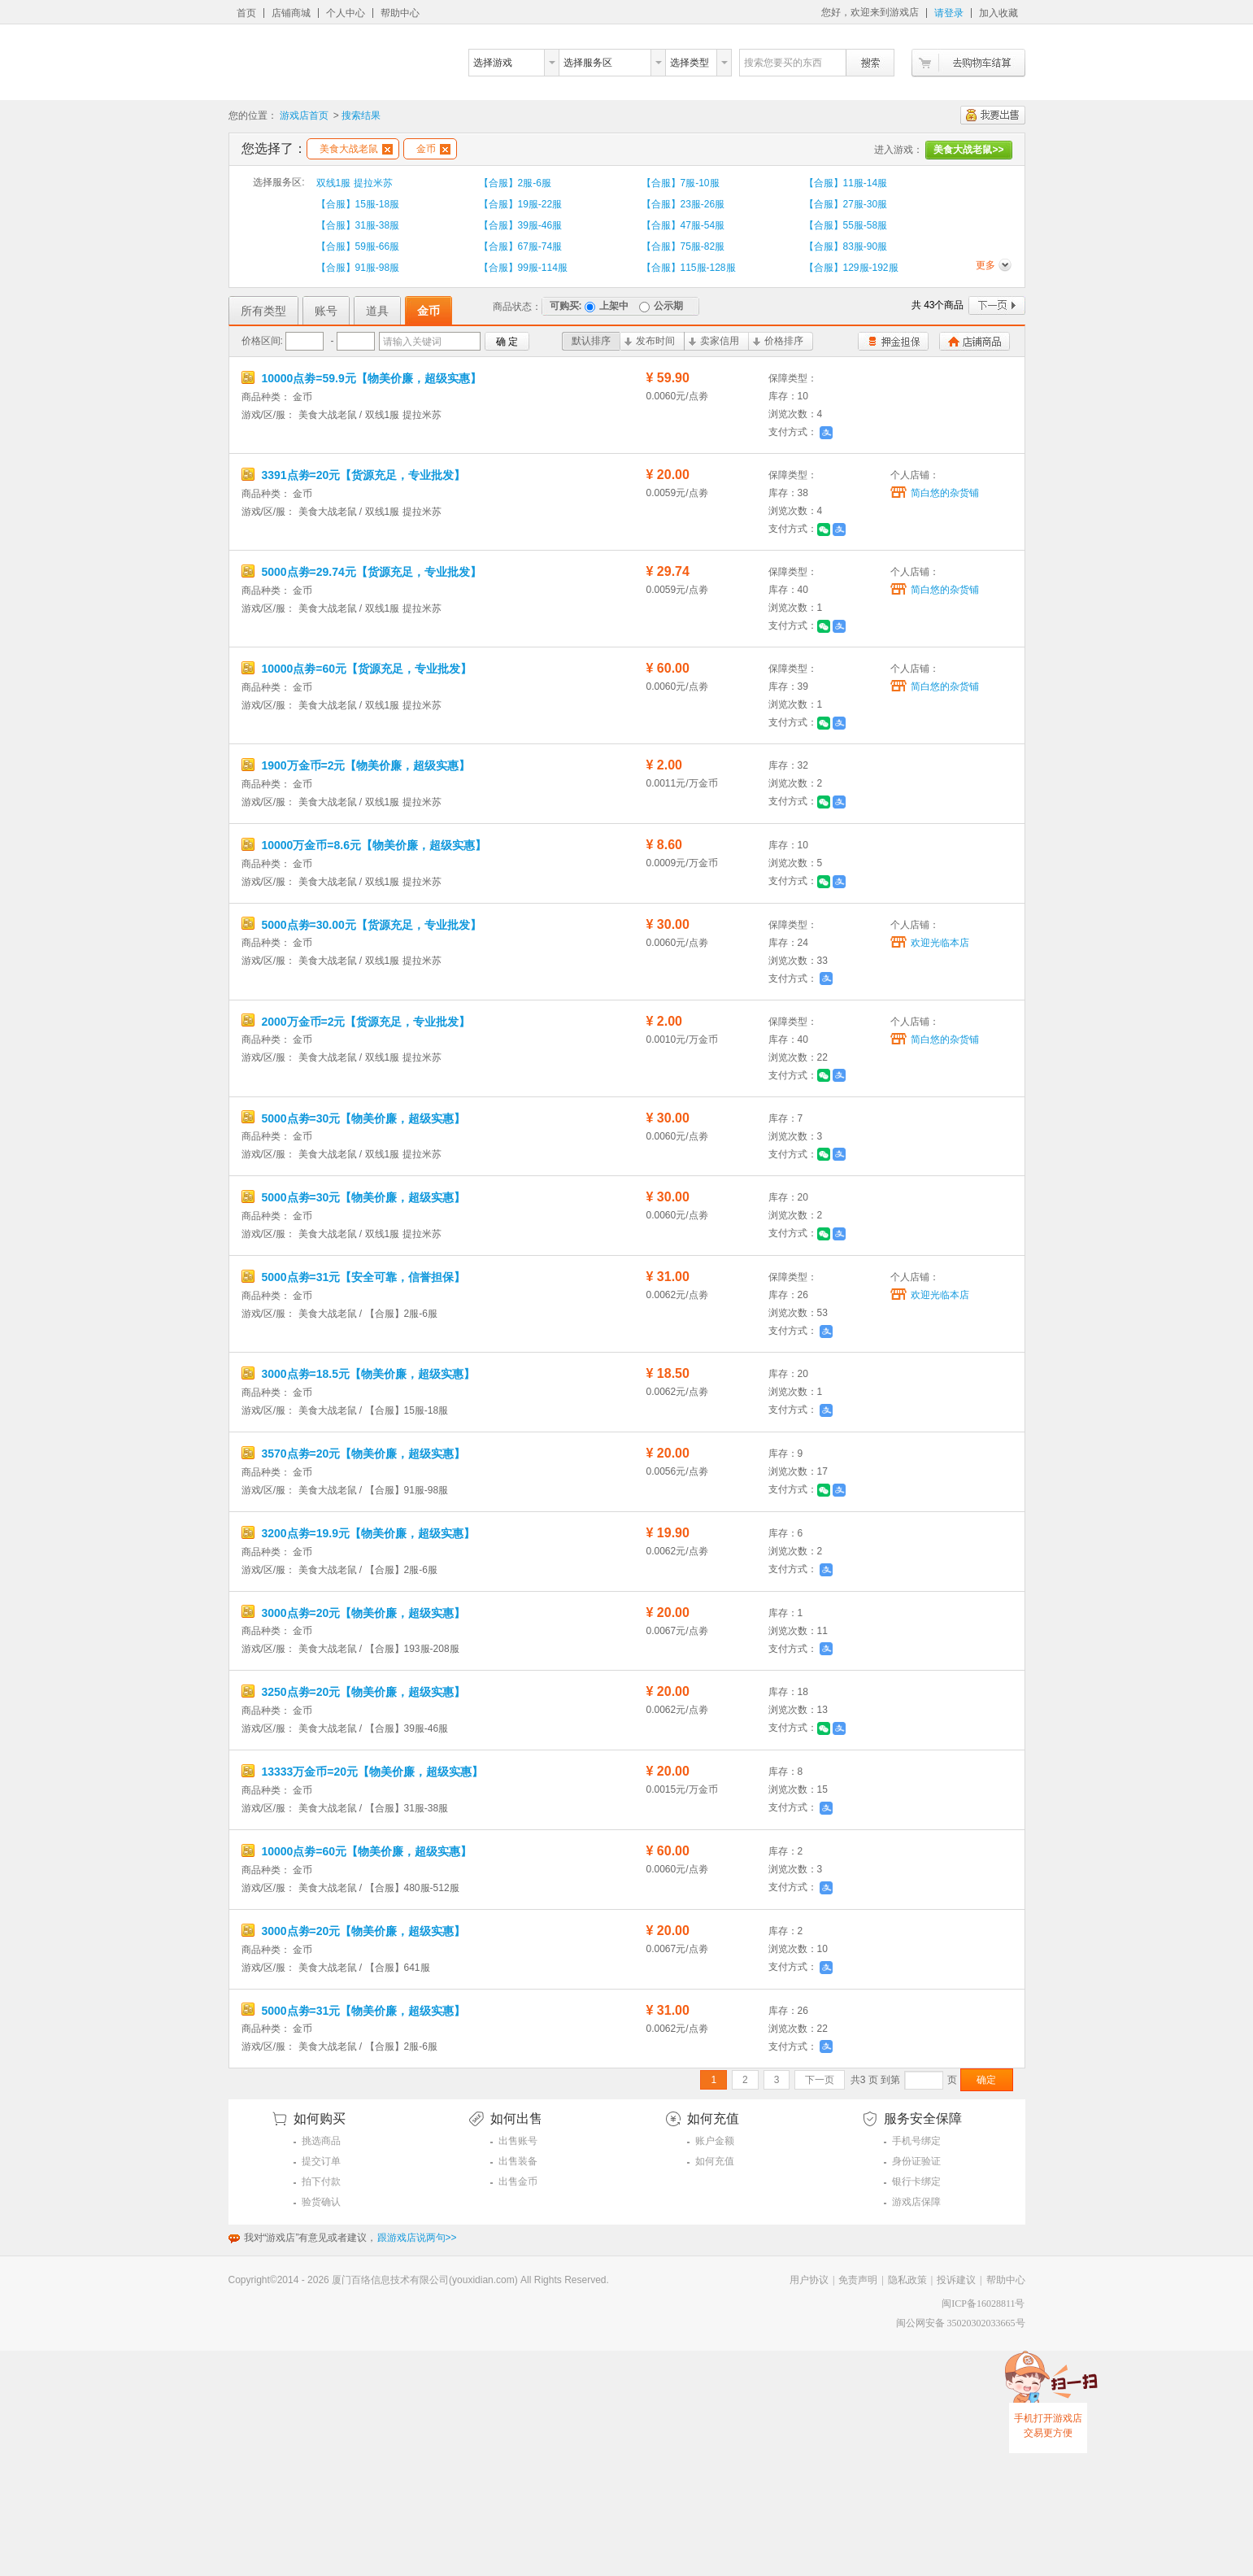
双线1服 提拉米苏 (354, 183)
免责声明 (857, 2280)
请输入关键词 (412, 341)
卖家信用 (714, 341)
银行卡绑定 (916, 2181)
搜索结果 (361, 115)
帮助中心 (400, 13)
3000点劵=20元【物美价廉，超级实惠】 (353, 1612)
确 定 (507, 341)
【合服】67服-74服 (521, 246)
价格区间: (262, 341)
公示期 (661, 306)
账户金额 (714, 2141)
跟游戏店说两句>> (417, 2237)
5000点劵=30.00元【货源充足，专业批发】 (361, 924)
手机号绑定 (916, 2141)
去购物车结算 (968, 63)
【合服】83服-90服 (846, 246)
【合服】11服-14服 (846, 183)
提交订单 (321, 2161)
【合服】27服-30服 (846, 204)
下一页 (996, 305)
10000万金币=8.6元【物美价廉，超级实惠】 (363, 845)
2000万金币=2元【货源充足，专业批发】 (356, 1021)
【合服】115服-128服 (689, 267)
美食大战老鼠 (356, 149)
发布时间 (649, 341)
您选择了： (274, 148)
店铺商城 (291, 13)
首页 (246, 13)
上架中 (607, 306)
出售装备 (517, 2161)
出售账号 (517, 2141)
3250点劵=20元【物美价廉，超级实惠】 (353, 1691)
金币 (433, 149)
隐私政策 (907, 2280)
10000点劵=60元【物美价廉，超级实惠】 (356, 1851)
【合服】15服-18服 (358, 204)
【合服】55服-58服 (846, 225)
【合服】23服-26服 (683, 204)
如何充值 (714, 2161)
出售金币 (517, 2181)
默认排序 (591, 341)
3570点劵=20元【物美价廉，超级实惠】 (353, 1453)
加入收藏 (998, 13)
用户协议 (809, 2280)
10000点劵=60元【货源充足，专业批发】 (356, 668)
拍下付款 (321, 2181)
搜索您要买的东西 (783, 62)
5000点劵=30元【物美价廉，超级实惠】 (353, 1118)
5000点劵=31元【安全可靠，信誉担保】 (353, 1277)
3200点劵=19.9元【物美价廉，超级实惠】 (358, 1533)
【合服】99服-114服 (523, 267)
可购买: (566, 306)
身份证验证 (916, 2161)
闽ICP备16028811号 (983, 2303)
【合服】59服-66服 (358, 246)
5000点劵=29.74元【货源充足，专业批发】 (361, 571)
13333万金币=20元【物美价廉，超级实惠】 (362, 1771)
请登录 (949, 13)
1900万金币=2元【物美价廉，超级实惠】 (356, 765)
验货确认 (321, 2202)
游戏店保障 (916, 2202)
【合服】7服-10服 (681, 183)
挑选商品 (321, 2141)
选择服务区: (278, 182)
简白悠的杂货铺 (945, 493)
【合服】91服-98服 (358, 267)
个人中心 (345, 13)
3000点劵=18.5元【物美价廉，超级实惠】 (358, 1373)
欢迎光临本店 (940, 942)
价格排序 (778, 341)
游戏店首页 (304, 115)
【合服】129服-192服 (851, 267)
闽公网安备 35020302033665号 (960, 2323)
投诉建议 (956, 2280)
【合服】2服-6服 (515, 183)
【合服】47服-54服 (683, 225)
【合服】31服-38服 (358, 225)
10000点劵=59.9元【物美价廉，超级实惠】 (361, 378)
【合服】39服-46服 (521, 225)
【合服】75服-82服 (683, 246)
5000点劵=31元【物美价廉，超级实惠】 (353, 2010)
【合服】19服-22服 (521, 204)
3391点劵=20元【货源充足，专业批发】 (353, 475)
